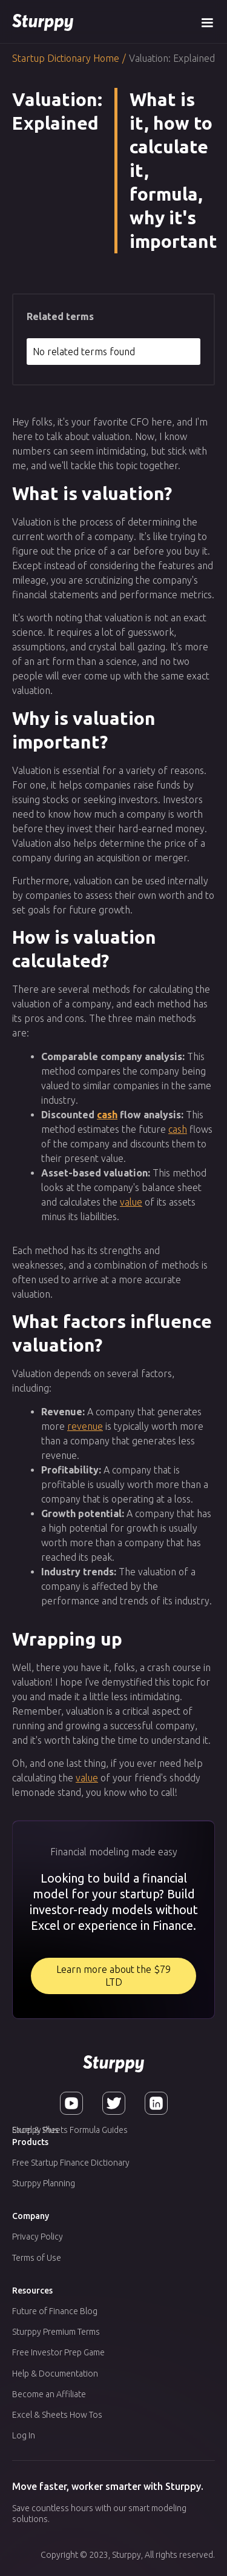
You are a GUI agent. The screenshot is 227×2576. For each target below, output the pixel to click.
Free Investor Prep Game (58, 2352)
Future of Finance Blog (54, 2311)
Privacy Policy (37, 2236)
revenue (85, 1426)
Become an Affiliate (49, 2394)
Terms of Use (36, 2258)
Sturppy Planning (43, 2183)
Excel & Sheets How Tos (57, 2415)
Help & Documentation (55, 2373)
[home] (42, 21)
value (131, 1201)
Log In (23, 2435)
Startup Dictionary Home (65, 58)
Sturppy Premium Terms (56, 2332)
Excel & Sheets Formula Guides (70, 2130)
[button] (207, 21)
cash (107, 1114)
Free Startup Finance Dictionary (71, 2162)
